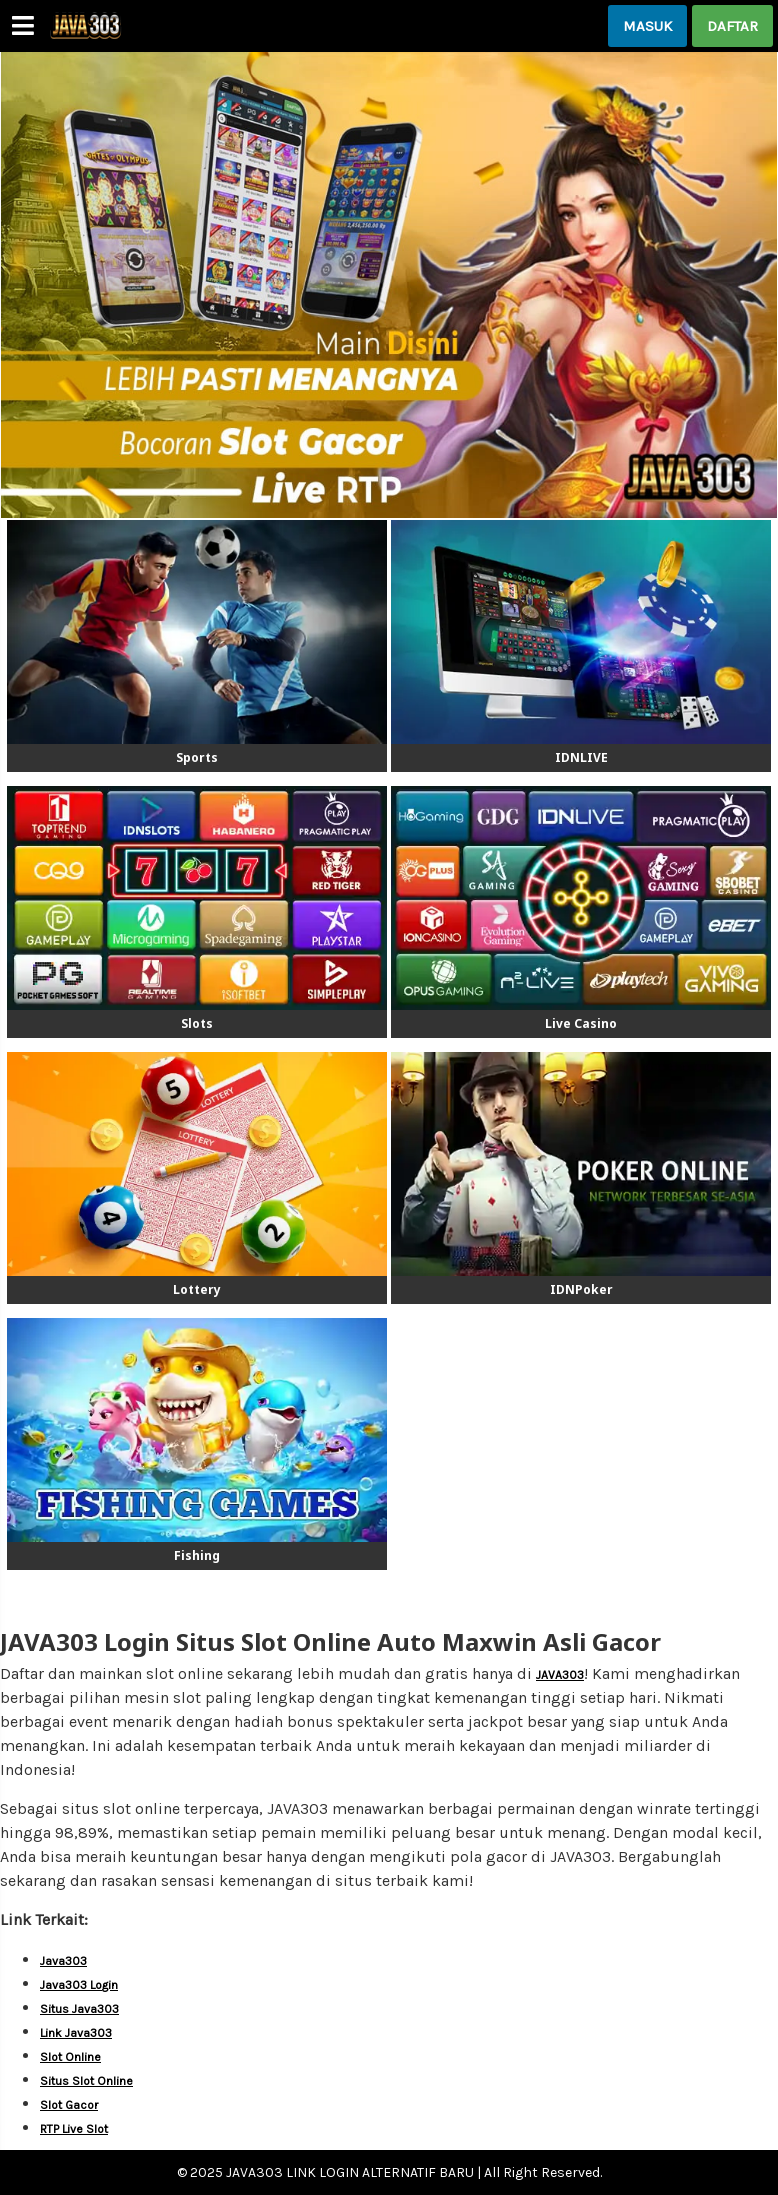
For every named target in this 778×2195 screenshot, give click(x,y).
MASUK (647, 26)
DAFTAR (732, 26)
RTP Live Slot (74, 2129)
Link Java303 (76, 2033)
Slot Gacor (69, 2105)
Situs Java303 (79, 2009)
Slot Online (70, 2057)
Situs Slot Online (86, 2081)
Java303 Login (79, 1985)
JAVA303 (560, 1675)
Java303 (63, 1961)
